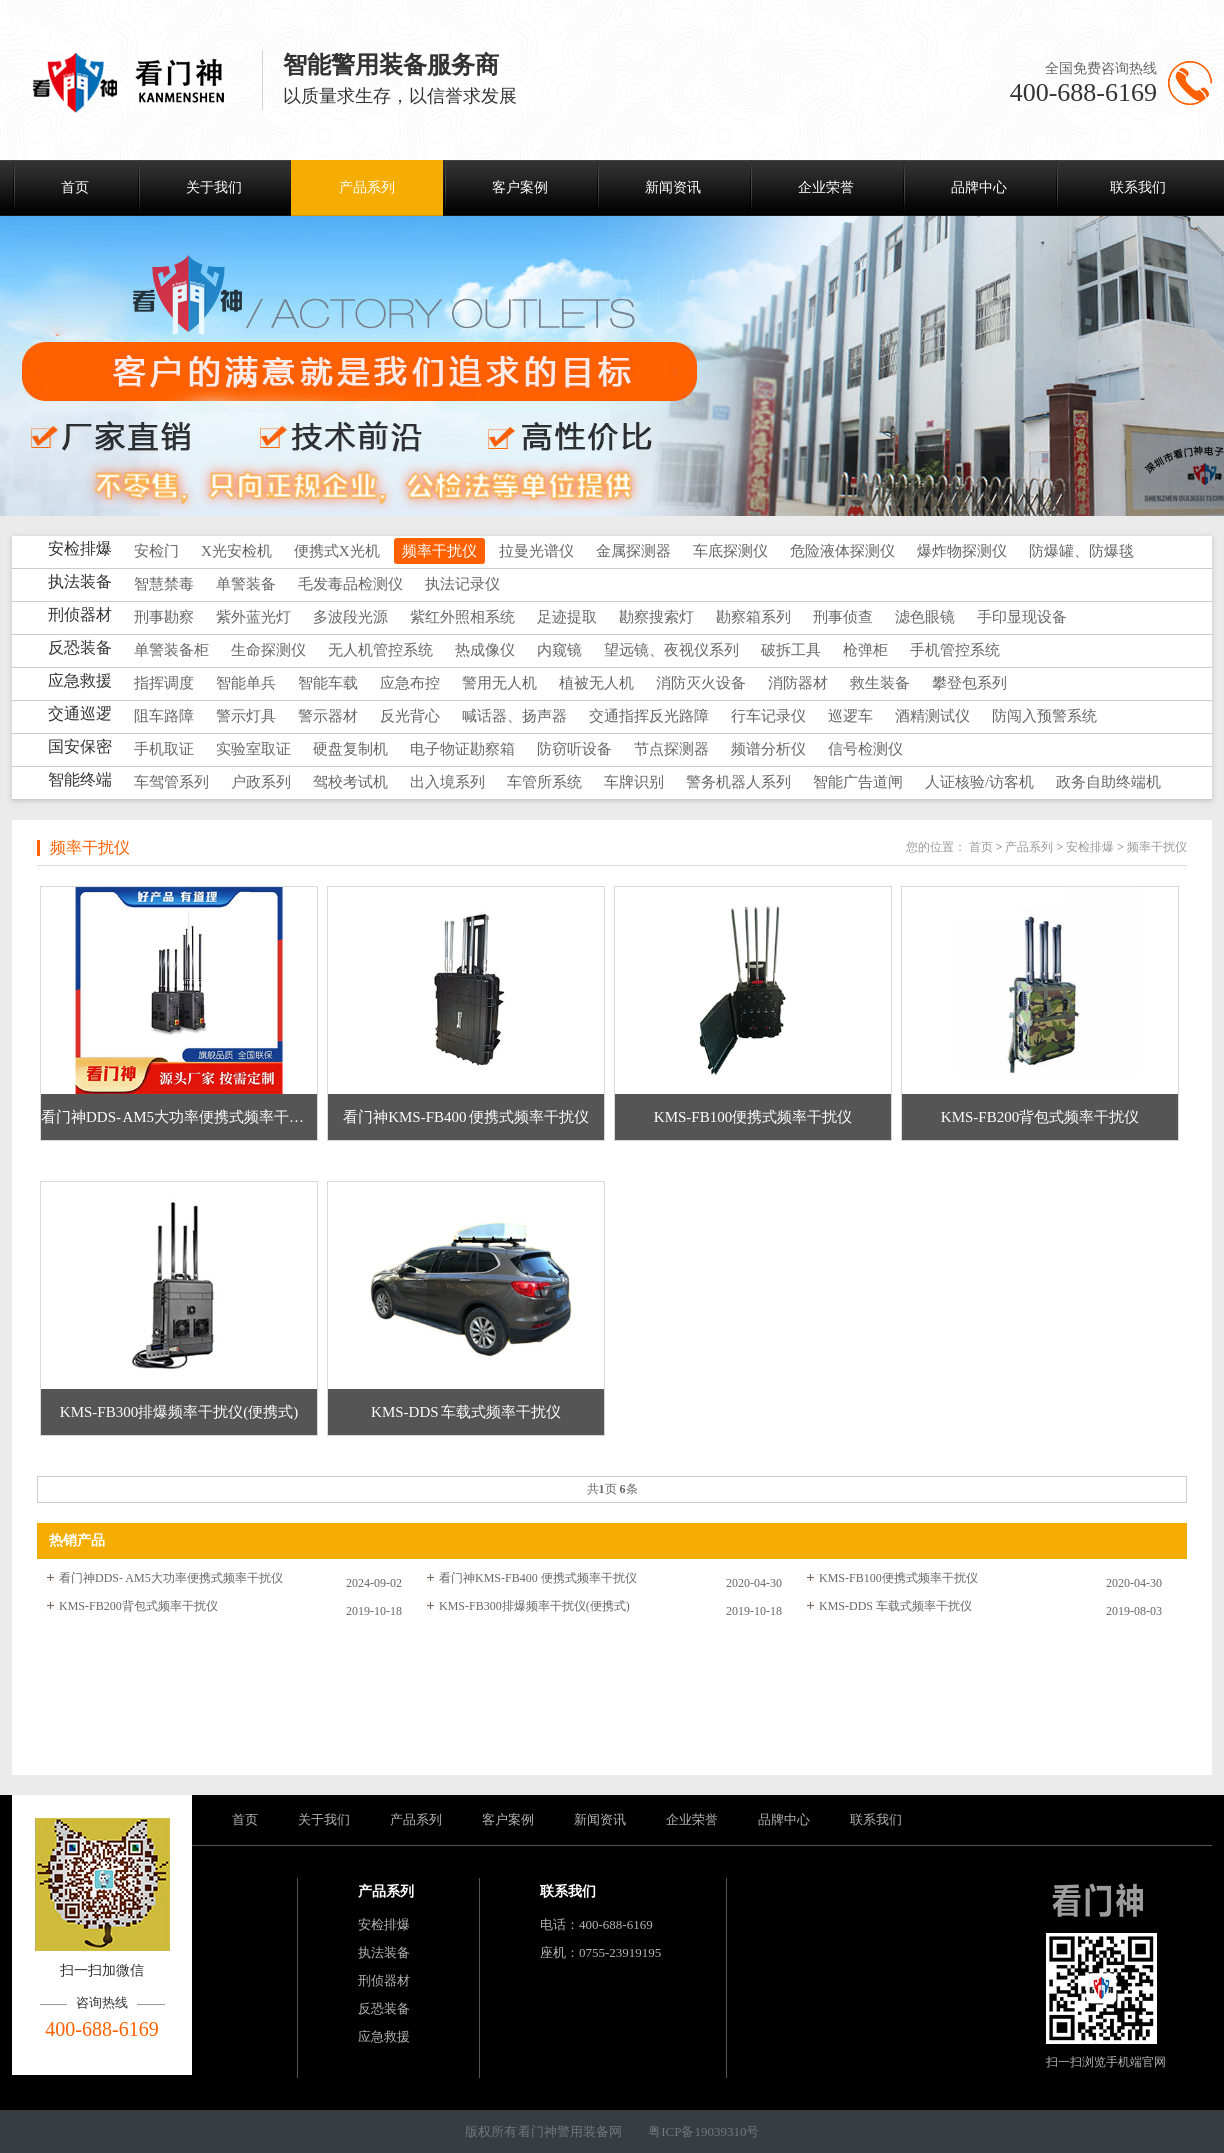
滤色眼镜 (925, 617)
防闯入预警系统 (1044, 716)
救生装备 (880, 683)
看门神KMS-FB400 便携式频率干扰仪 (538, 1578)
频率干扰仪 (439, 551)
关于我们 (214, 187)
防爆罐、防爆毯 (1081, 551)
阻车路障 (164, 716)
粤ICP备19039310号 (703, 2131)
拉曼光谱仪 (536, 551)
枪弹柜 (865, 650)
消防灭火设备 (701, 683)
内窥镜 (559, 650)
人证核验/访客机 (979, 782)
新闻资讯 (673, 187)
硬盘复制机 (350, 749)
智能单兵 (246, 683)
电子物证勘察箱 (462, 749)
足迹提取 (567, 617)
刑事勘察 (164, 617)
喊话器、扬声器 (514, 716)
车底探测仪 (730, 551)
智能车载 (328, 683)
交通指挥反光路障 (649, 716)
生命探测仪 (268, 650)
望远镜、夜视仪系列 (671, 650)
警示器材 (328, 716)
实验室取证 (253, 749)
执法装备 (384, 1952)
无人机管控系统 (380, 650)
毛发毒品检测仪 (350, 584)
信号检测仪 (865, 749)
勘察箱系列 (753, 617)
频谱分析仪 (768, 749)
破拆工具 (791, 650)
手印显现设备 (1022, 617)
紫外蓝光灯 (253, 617)
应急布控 (410, 683)
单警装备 (246, 584)
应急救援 (384, 2036)
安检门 (156, 551)
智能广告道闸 (858, 782)
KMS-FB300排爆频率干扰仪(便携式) (534, 1606)
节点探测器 (671, 749)
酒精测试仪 (932, 716)
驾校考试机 (350, 782)
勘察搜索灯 (656, 617)
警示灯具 (246, 716)
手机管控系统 (955, 650)
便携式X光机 (337, 551)
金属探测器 (633, 551)
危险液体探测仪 (842, 551)
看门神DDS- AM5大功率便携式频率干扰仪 (171, 1578)
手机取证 (164, 749)
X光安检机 (236, 551)
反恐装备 (384, 2008)
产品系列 (367, 187)
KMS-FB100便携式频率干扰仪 (898, 1578)
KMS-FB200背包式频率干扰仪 (138, 1606)
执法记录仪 (462, 584)
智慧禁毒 (164, 584)
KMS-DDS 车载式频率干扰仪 (895, 1606)
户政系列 (261, 782)
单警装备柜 (171, 650)
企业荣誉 (826, 187)
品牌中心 (979, 187)
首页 (75, 187)
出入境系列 (447, 782)
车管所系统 (544, 782)
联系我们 (1138, 187)
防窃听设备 (574, 749)
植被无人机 (596, 683)
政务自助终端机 (1108, 782)
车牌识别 (634, 782)
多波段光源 (350, 617)
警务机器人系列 (738, 782)
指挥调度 (164, 683)
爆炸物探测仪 (962, 551)
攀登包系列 (969, 683)
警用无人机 (499, 683)
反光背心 (410, 716)
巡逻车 (850, 716)
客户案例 (520, 187)
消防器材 (798, 683)
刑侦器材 (384, 1980)
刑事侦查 (843, 617)
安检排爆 (1090, 847)
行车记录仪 (768, 716)
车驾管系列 (171, 782)
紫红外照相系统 (462, 617)
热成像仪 (485, 650)
